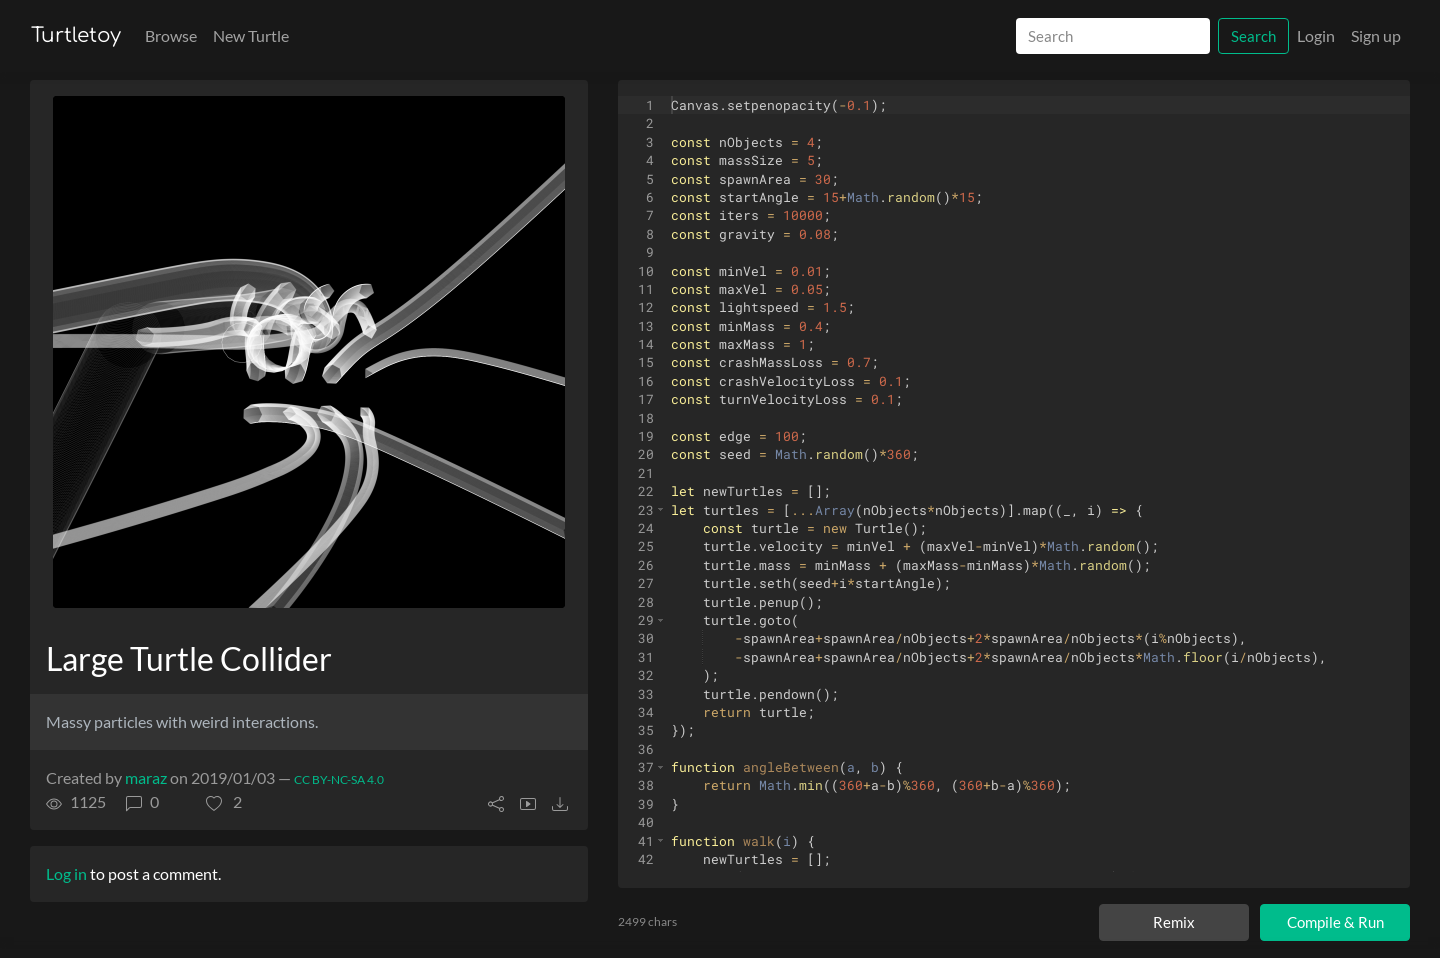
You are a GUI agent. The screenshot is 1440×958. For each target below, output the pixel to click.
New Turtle (251, 35)
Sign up (1376, 35)
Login (1316, 35)
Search (1253, 36)
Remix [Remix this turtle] (1174, 922)
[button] (224, 802)
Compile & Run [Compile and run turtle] (1335, 922)
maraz (146, 777)
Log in (66, 873)
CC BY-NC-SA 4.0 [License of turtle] (339, 779)
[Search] (1113, 36)
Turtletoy (76, 35)
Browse (171, 35)
